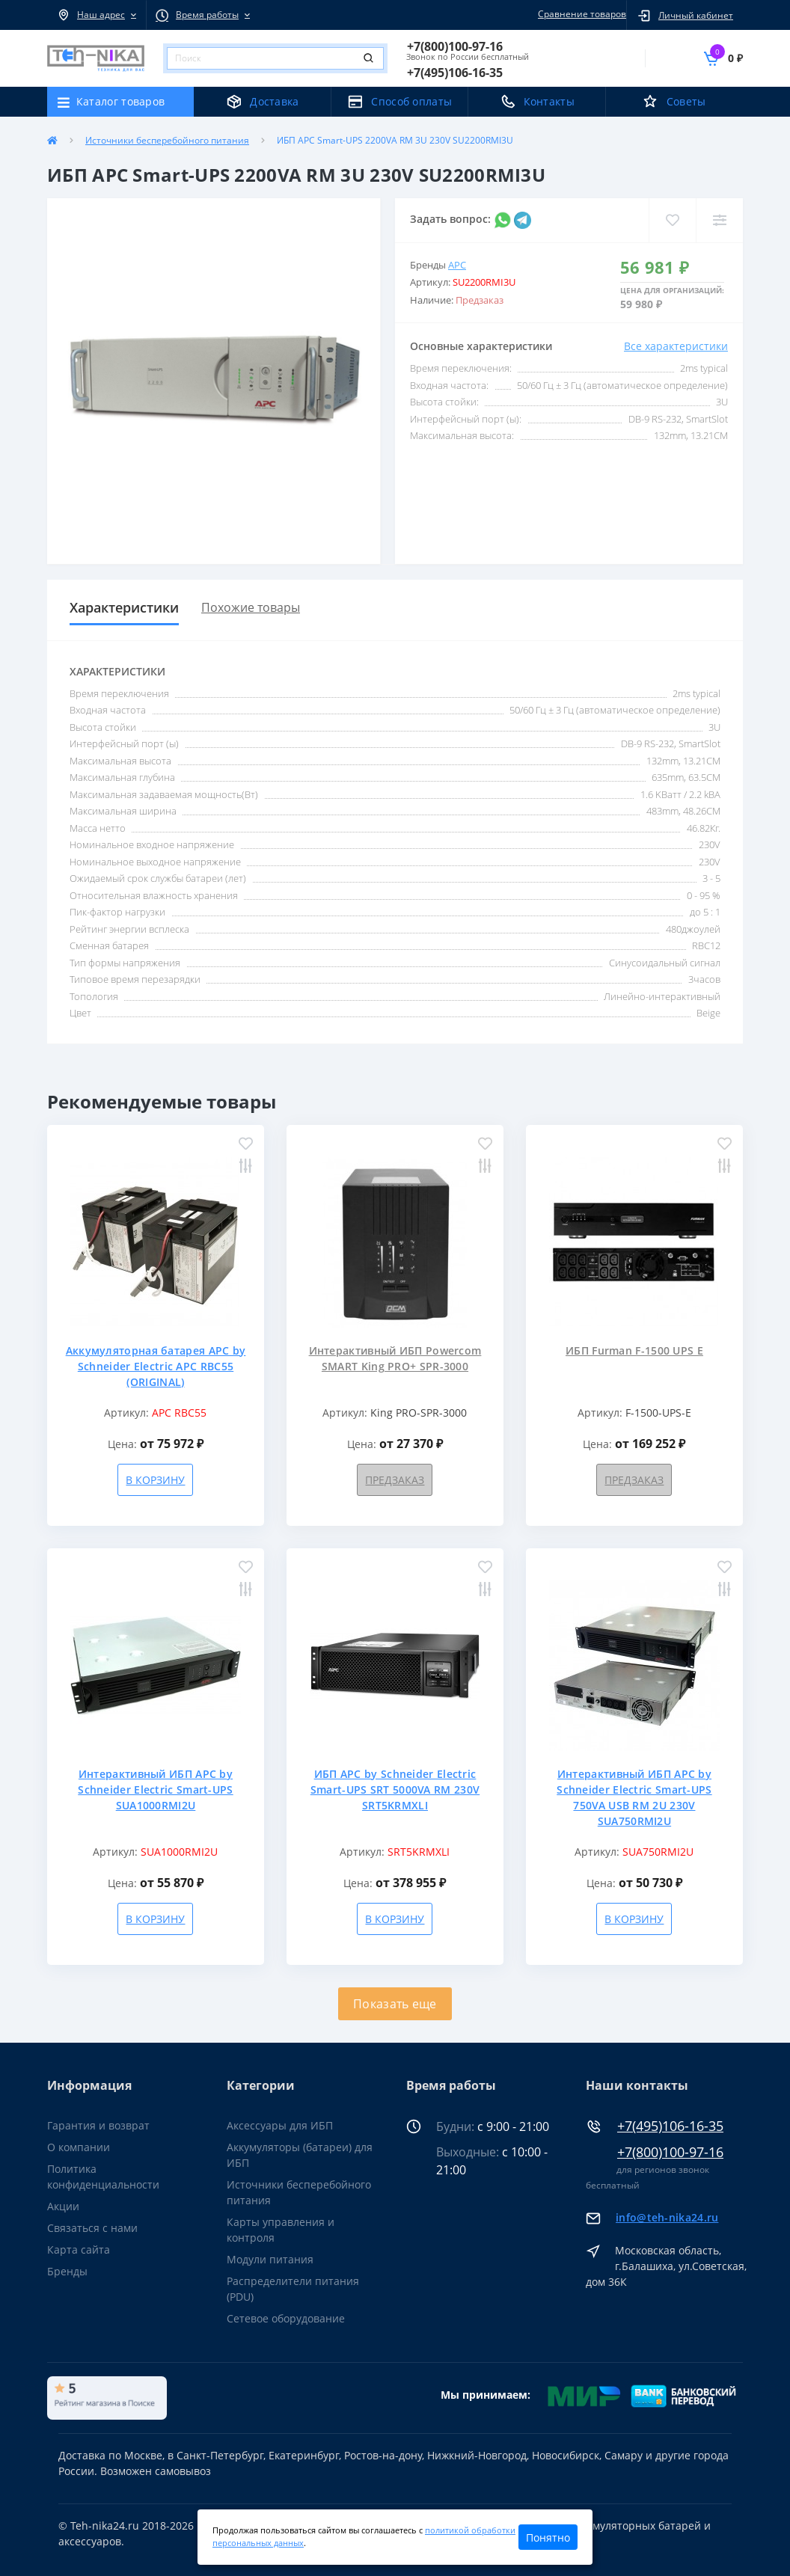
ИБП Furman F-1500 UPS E (634, 1350)
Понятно (548, 2537)
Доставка (274, 101)
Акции (63, 2206)
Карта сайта (78, 2249)
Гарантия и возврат (98, 2125)
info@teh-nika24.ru (667, 2217)
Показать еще (395, 2004)
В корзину (155, 1480)
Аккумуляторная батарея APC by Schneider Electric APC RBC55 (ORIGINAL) (156, 1366)
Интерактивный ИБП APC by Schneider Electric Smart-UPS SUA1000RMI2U (155, 1789)
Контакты (549, 101)
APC (457, 265)
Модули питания (270, 2259)
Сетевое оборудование (286, 2318)
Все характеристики (676, 346)
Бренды (67, 2271)
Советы (686, 101)
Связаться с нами (92, 2228)
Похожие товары (250, 607)
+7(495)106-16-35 (670, 2126)
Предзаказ (394, 1480)
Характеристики (124, 607)
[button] (96, 15)
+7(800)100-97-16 (670, 2152)
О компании (78, 2147)
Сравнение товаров (580, 13)
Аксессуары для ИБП (280, 2125)
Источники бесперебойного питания (167, 140)
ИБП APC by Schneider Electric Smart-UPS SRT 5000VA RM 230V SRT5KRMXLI (395, 1789)
